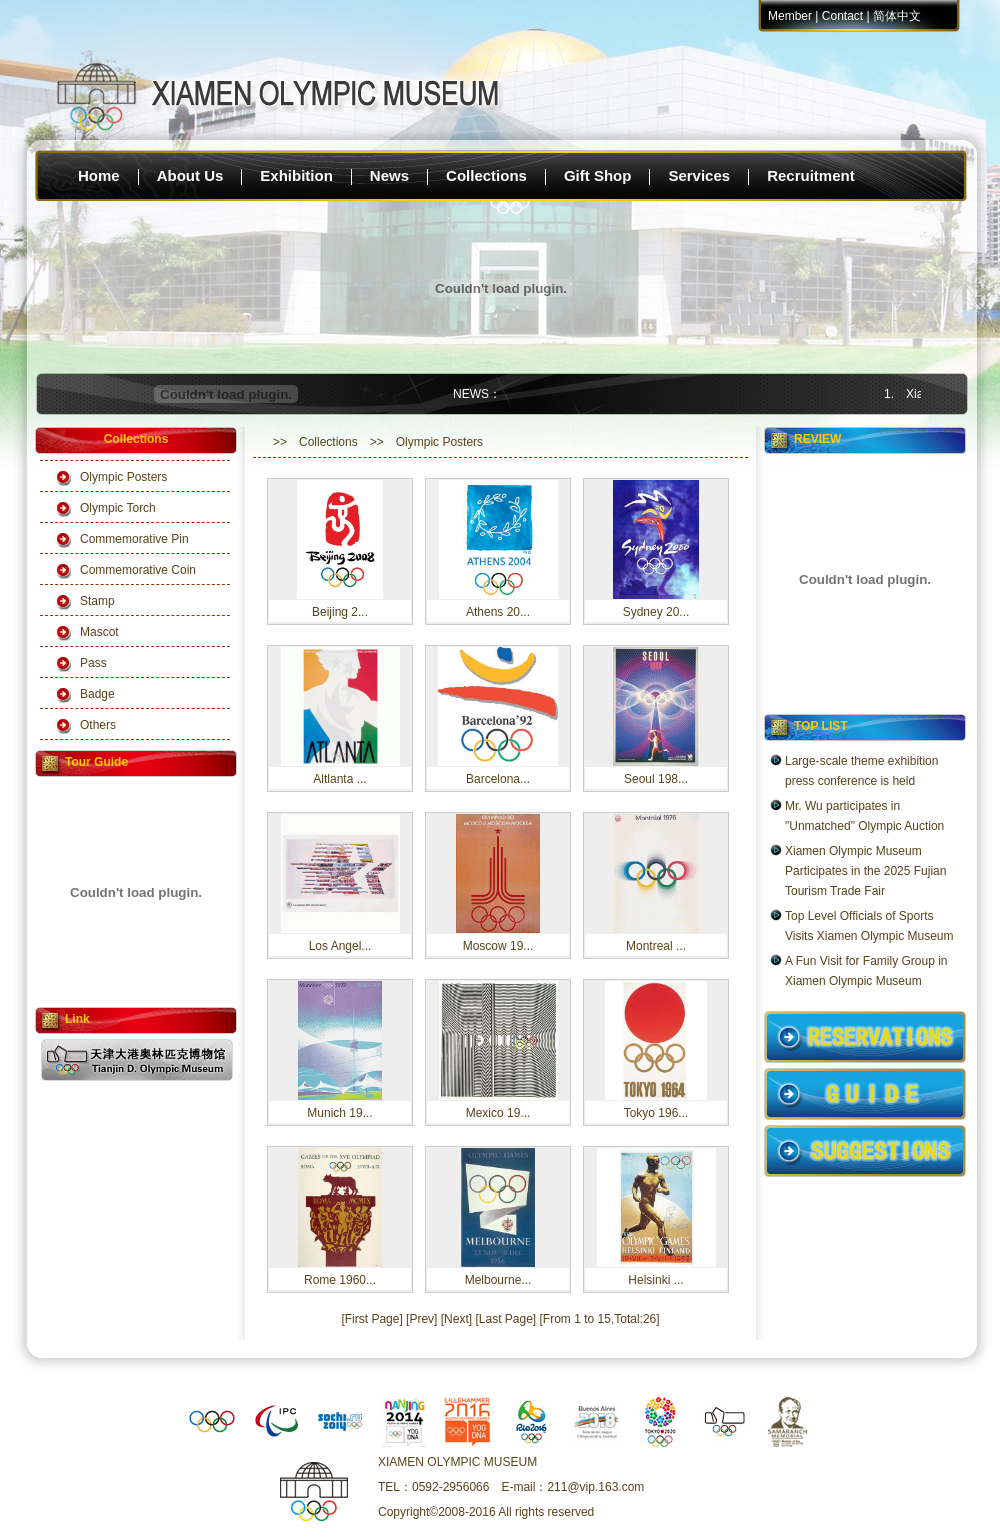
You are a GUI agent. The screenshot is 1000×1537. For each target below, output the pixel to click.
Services (699, 175)
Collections (486, 175)
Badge (97, 694)
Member (790, 16)
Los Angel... (340, 946)
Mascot (99, 632)
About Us (190, 175)
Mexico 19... (498, 1113)
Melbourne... (498, 1280)
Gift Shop (598, 175)
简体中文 (897, 16)
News (389, 175)
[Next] (456, 1319)
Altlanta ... (339, 779)
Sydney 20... (656, 612)
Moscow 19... (498, 946)
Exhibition (296, 175)
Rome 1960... (340, 1280)
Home (99, 175)
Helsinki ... (655, 1280)
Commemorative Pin (134, 539)
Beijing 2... (340, 612)
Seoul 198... (656, 779)
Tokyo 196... (656, 1113)
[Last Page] (505, 1319)
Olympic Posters (123, 477)
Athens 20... (498, 612)
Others (98, 725)
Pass (93, 663)
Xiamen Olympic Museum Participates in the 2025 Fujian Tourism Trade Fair (865, 871)
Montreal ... (656, 946)
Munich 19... (339, 1113)
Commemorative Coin (138, 570)
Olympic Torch (118, 508)
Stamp (97, 601)
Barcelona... (498, 779)
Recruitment (811, 175)
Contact (842, 16)
